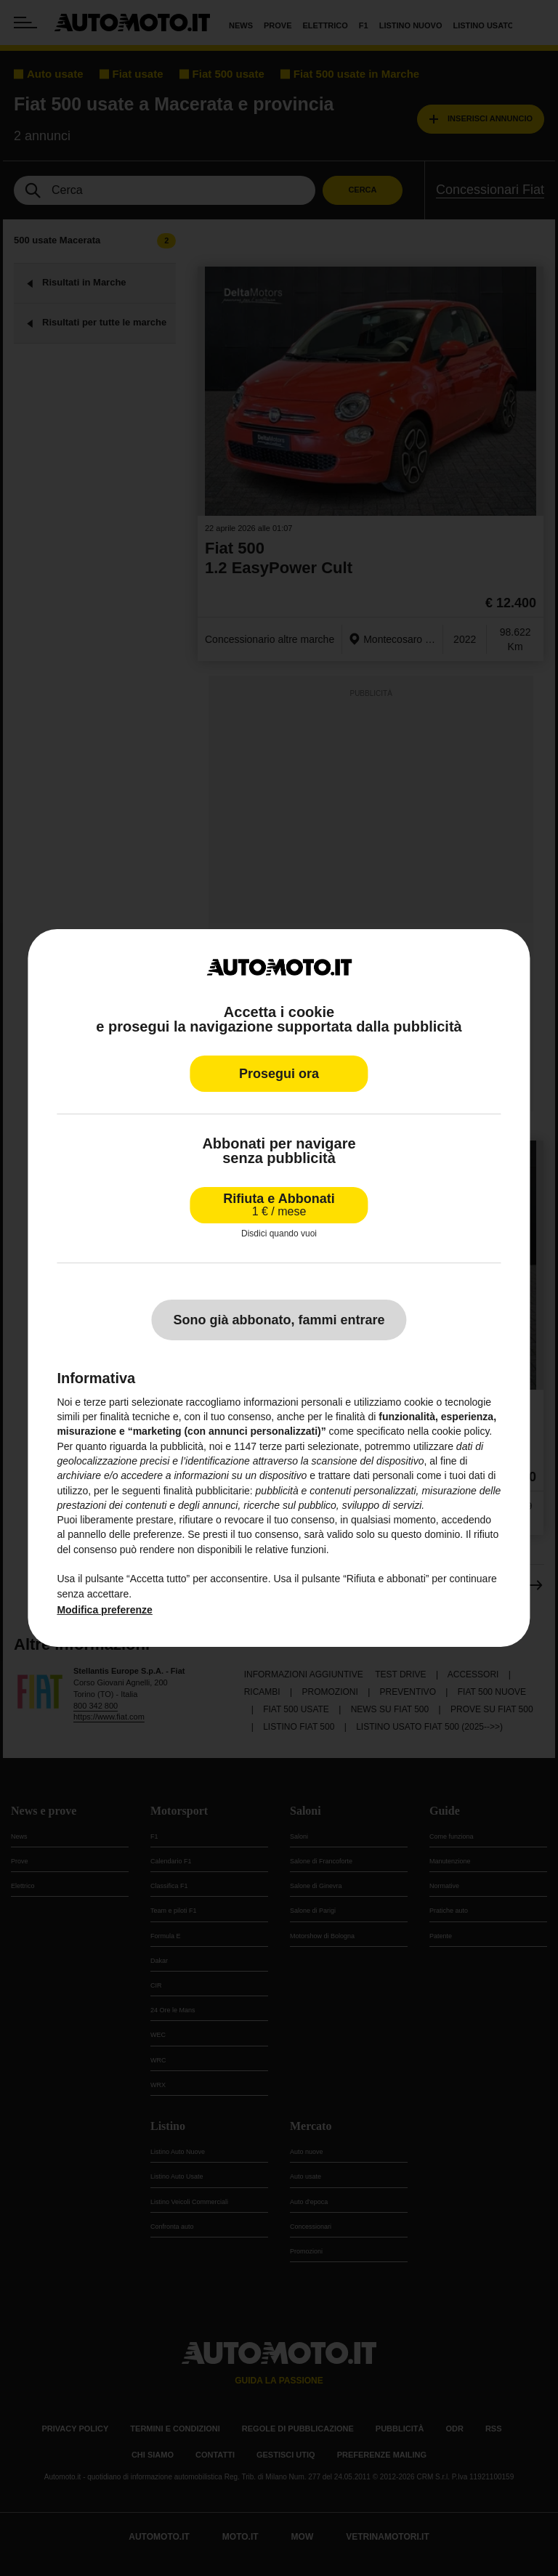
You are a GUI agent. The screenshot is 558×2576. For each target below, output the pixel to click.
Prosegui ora (279, 1073)
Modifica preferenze (104, 1610)
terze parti (281, 1446)
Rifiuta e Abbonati (278, 1204)
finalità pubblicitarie (206, 1490)
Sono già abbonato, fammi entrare (278, 1320)
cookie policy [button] (460, 1431)
